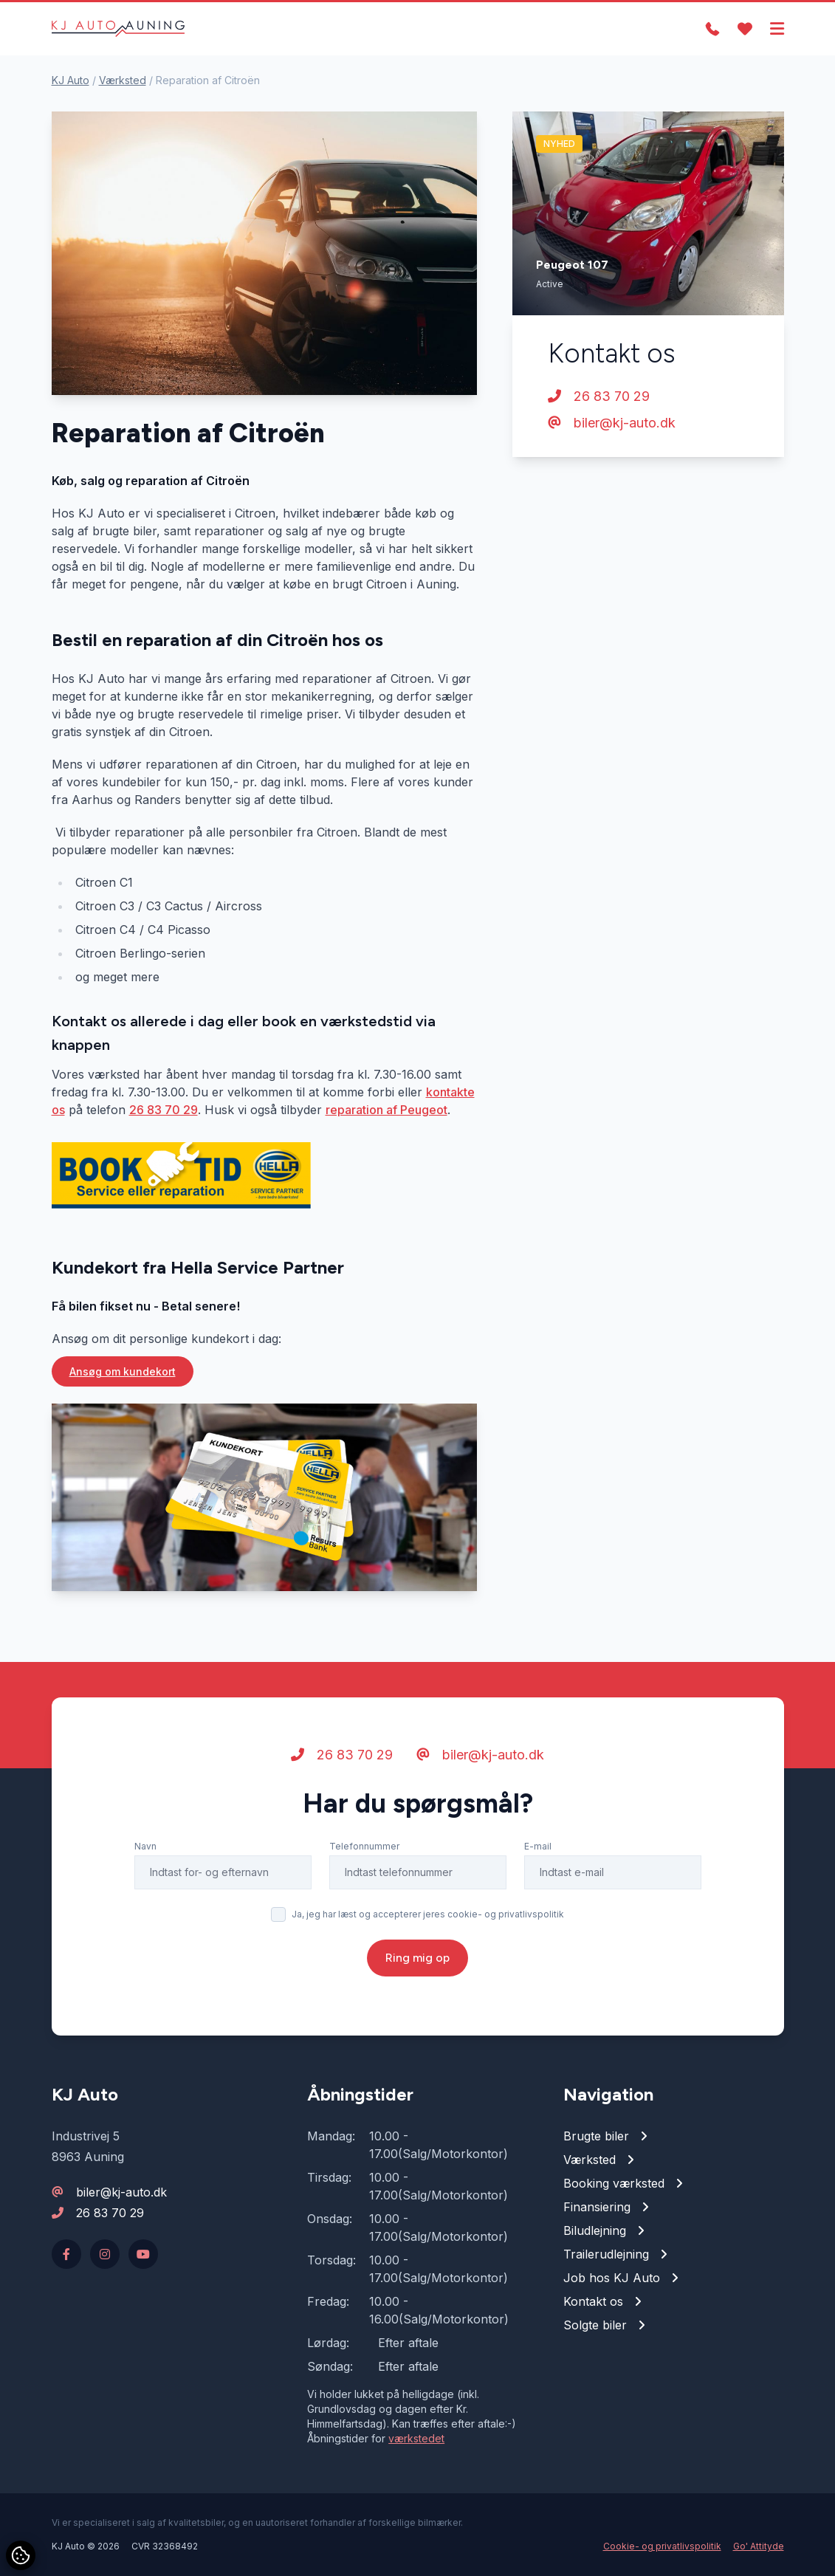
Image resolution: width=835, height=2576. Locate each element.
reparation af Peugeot (386, 1109)
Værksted (122, 80)
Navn (145, 1846)
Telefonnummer (364, 1846)
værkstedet (416, 2438)
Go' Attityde (758, 2546)
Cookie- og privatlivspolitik (662, 2546)
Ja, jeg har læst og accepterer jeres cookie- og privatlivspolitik (428, 1914)
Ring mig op (417, 1958)
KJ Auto (70, 80)
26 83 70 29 (163, 1109)
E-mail (537, 1846)
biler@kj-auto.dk (612, 422)
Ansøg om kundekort (122, 1371)
